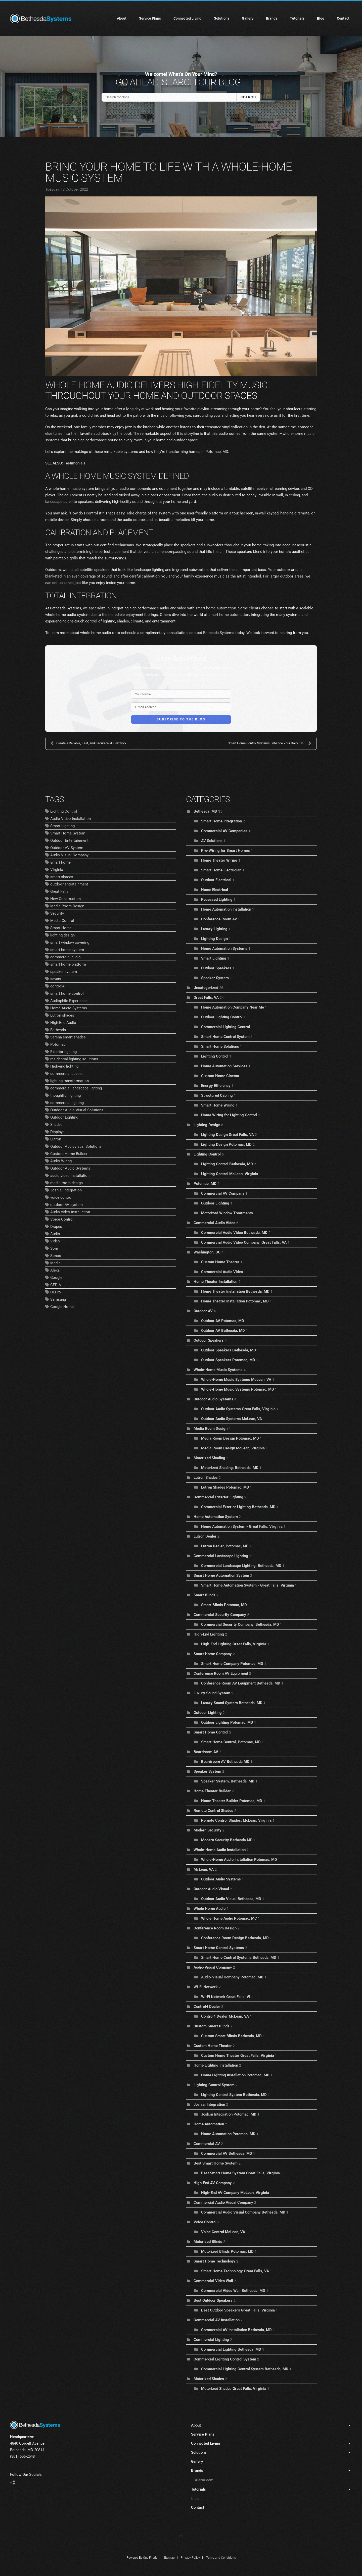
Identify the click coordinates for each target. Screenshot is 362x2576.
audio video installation (69, 1175)
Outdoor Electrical (216, 880)
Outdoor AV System (66, 848)
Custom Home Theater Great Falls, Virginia (237, 2055)
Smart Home (61, 928)
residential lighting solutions (74, 1059)
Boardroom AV (206, 1752)
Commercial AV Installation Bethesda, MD (237, 2330)
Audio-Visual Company (69, 855)
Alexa (55, 1270)
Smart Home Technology (214, 2261)
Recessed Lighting (217, 899)
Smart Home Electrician (221, 870)
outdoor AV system (66, 1204)
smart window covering (69, 942)
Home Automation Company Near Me (233, 1007)
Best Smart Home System (216, 2163)
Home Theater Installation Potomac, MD (235, 1301)
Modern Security (207, 1830)
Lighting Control (63, 811)
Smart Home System (67, 833)
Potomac (58, 1044)
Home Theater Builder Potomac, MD (231, 1801)
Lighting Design (214, 938)
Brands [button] (271, 18)
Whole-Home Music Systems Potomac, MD (237, 1389)
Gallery (247, 18)
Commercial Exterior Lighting (218, 1497)
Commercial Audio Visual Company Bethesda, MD (243, 2212)
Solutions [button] (221, 18)
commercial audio (65, 957)
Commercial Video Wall (213, 2281)
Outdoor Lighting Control (222, 1017)
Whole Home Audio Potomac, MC (229, 1918)
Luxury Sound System (212, 1693)
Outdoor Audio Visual (211, 1889)
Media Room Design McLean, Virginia (233, 1448)
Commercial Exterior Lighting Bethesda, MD (238, 1507)
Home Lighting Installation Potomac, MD (235, 2075)
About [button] (121, 18)
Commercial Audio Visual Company (223, 2202)
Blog (320, 18)
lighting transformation (69, 1081)
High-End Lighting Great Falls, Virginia (233, 1644)
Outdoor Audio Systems (70, 1168)
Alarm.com (204, 2480)
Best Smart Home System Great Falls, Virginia (240, 2173)
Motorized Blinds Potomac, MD (227, 2251)
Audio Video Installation (70, 818)
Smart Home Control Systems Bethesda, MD (238, 1957)
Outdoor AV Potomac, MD (222, 1321)
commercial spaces (66, 1073)
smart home (60, 862)
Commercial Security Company (220, 1614)
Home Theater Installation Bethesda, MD (235, 1291)
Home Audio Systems (68, 1008)
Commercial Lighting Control (225, 1027)
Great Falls (59, 891)
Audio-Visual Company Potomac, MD (232, 1977)
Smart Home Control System (225, 1036)
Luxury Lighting (214, 929)
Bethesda (58, 1030)
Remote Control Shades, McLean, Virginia (236, 1820)
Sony (54, 1248)
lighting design (62, 935)
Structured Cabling (217, 1095)
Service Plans (150, 18)
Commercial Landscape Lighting (221, 1556)
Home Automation (209, 2124)
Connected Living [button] (187, 18)
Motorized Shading (209, 1458)
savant (55, 979)
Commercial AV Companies (224, 831)
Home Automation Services (224, 1066)
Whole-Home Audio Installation (220, 1850)
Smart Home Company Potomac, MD (232, 1663)
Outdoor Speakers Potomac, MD (228, 1360)
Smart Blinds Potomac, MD (224, 1605)
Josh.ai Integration (66, 1190)
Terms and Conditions (221, 2557)
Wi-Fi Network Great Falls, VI (225, 1996)
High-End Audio (63, 1022)
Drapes (56, 1226)
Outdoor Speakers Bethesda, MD (228, 1350)
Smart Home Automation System (221, 1575)
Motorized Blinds (208, 2241)
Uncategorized (206, 987)
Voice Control (62, 1219)
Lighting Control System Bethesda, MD (234, 2094)
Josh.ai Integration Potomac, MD (228, 2114)
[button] (181, 2535)
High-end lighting (64, 1066)
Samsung (58, 1299)
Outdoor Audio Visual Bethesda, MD (231, 1899)
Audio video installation (70, 1212)
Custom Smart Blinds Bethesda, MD (231, 2036)
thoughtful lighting (65, 1095)
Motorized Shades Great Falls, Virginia (233, 2388)
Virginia (56, 869)
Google (56, 1277)
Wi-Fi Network (206, 1987)
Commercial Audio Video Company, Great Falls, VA (244, 1242)
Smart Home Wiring (218, 1105)
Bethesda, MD (205, 811)
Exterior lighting (63, 1051)
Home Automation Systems (224, 948)
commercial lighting (67, 1102)
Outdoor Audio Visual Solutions (76, 1110)
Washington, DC (207, 1252)
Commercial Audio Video (214, 1223)
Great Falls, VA (206, 997)
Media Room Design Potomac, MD (230, 1438)
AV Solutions (211, 840)
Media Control (62, 920)
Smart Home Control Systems (219, 1948)
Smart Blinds (204, 1595)
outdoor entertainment (69, 884)
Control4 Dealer (207, 2006)
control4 (57, 986)
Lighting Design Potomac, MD (226, 1144)
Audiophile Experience (68, 1000)
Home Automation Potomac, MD (228, 2134)
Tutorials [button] (297, 18)
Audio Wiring (61, 1161)
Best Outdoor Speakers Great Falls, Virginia (238, 2310)
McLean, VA (204, 1869)
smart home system (67, 950)
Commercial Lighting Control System (225, 2359)
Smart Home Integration (221, 821)
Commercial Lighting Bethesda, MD (231, 2349)
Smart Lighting (62, 826)
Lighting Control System (214, 2085)
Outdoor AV (203, 1311)
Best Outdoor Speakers (213, 2300)
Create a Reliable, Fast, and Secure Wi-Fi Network (88, 743)
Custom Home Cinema (220, 1076)
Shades (56, 1124)
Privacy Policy (190, 2557)
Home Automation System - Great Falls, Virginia (242, 1526)
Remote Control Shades (213, 1810)
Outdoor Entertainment (69, 840)
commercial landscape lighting (76, 1088)
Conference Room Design (215, 1928)
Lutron (55, 1139)
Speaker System (215, 978)
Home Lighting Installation (216, 2065)
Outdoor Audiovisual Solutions (76, 1146)
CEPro (55, 1292)
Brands (271, 2470)
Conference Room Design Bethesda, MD (235, 1938)
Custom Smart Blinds (212, 2026)
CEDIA (55, 1285)
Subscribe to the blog (181, 719)
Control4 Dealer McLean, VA (225, 2016)
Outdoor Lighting (64, 1117)
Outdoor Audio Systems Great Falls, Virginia (238, 1409)
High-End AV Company (213, 2183)
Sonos (55, 1255)
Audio (55, 1234)
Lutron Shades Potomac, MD (225, 1487)
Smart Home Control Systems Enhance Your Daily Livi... (269, 743)
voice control (61, 1197)
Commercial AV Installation (217, 2320)
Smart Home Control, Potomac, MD (231, 1742)
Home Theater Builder (212, 1791)
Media (55, 1263)
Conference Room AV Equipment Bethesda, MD (240, 1683)
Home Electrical (214, 889)
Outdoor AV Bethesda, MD (223, 1330)
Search (248, 97)
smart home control (67, 993)
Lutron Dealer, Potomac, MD (225, 1546)
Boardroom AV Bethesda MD (225, 1761)
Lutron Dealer (205, 1536)
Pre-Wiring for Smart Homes (226, 850)
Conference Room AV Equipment (221, 1673)
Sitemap (169, 2557)
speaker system (63, 971)
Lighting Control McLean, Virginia (229, 1174)
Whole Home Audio (209, 1908)
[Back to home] (41, 19)
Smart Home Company (213, 1654)
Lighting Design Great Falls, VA (227, 1134)
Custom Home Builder (68, 1153)
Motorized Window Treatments (227, 1213)
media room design (66, 1183)
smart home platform (68, 964)
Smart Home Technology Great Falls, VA (235, 2271)
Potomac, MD (205, 1183)
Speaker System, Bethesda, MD (227, 1781)
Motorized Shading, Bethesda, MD (229, 1467)
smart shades (61, 877)
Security (57, 913)
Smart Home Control (211, 1732)
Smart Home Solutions (220, 1046)
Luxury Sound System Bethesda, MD (231, 1703)
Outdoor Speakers (216, 968)
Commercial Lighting (211, 2339)
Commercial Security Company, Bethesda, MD (240, 1624)
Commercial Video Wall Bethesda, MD (233, 2290)
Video (55, 1241)
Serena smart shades (68, 1037)
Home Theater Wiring (219, 860)
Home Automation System (216, 1516)
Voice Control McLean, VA (223, 2232)
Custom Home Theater (220, 1262)
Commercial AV (207, 2143)
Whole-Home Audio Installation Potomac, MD (239, 1859)
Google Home (62, 1306)
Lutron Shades (206, 1477)
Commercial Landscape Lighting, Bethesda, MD (241, 1565)
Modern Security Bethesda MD (227, 1840)
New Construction (65, 899)
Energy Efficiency (216, 1085)
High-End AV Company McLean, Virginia (235, 2192)
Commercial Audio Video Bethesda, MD (234, 1232)
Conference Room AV (219, 919)
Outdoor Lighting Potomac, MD (227, 1722)
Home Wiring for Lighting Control (229, 1115)
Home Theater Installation (215, 1281)
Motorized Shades (209, 2379)
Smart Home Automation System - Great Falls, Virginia (247, 1585)
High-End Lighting (209, 1634)
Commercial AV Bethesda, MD (226, 2153)
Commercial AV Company (222, 1193)
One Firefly (150, 2557)
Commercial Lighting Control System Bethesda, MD (244, 2369)
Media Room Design (67, 906)
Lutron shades (62, 1015)
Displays (57, 1132)
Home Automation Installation (226, 909)
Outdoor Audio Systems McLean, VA (231, 1418)
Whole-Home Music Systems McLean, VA (236, 1379)
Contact (343, 18)
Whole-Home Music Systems (219, 1370)
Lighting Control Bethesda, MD (227, 1164)
